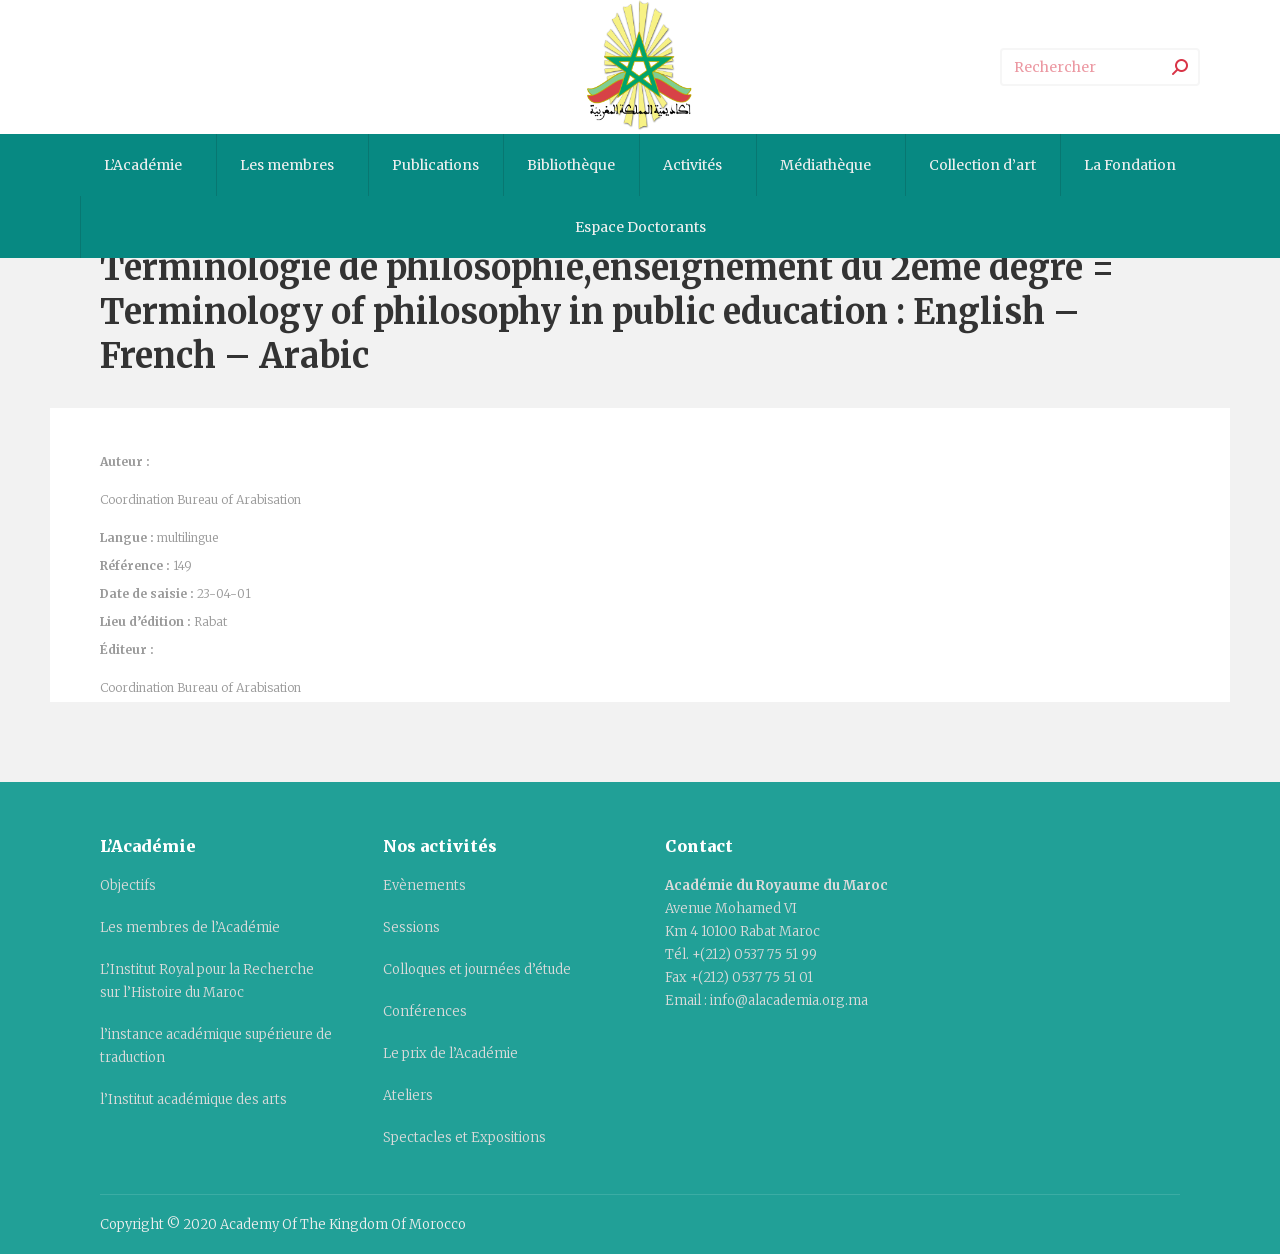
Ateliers (408, 1095)
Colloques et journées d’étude (477, 969)
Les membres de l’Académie (190, 927)
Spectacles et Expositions (464, 1137)
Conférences (425, 1011)
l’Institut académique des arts (193, 1099)
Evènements (424, 885)
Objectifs (128, 885)
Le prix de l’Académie (450, 1053)
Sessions (411, 927)
